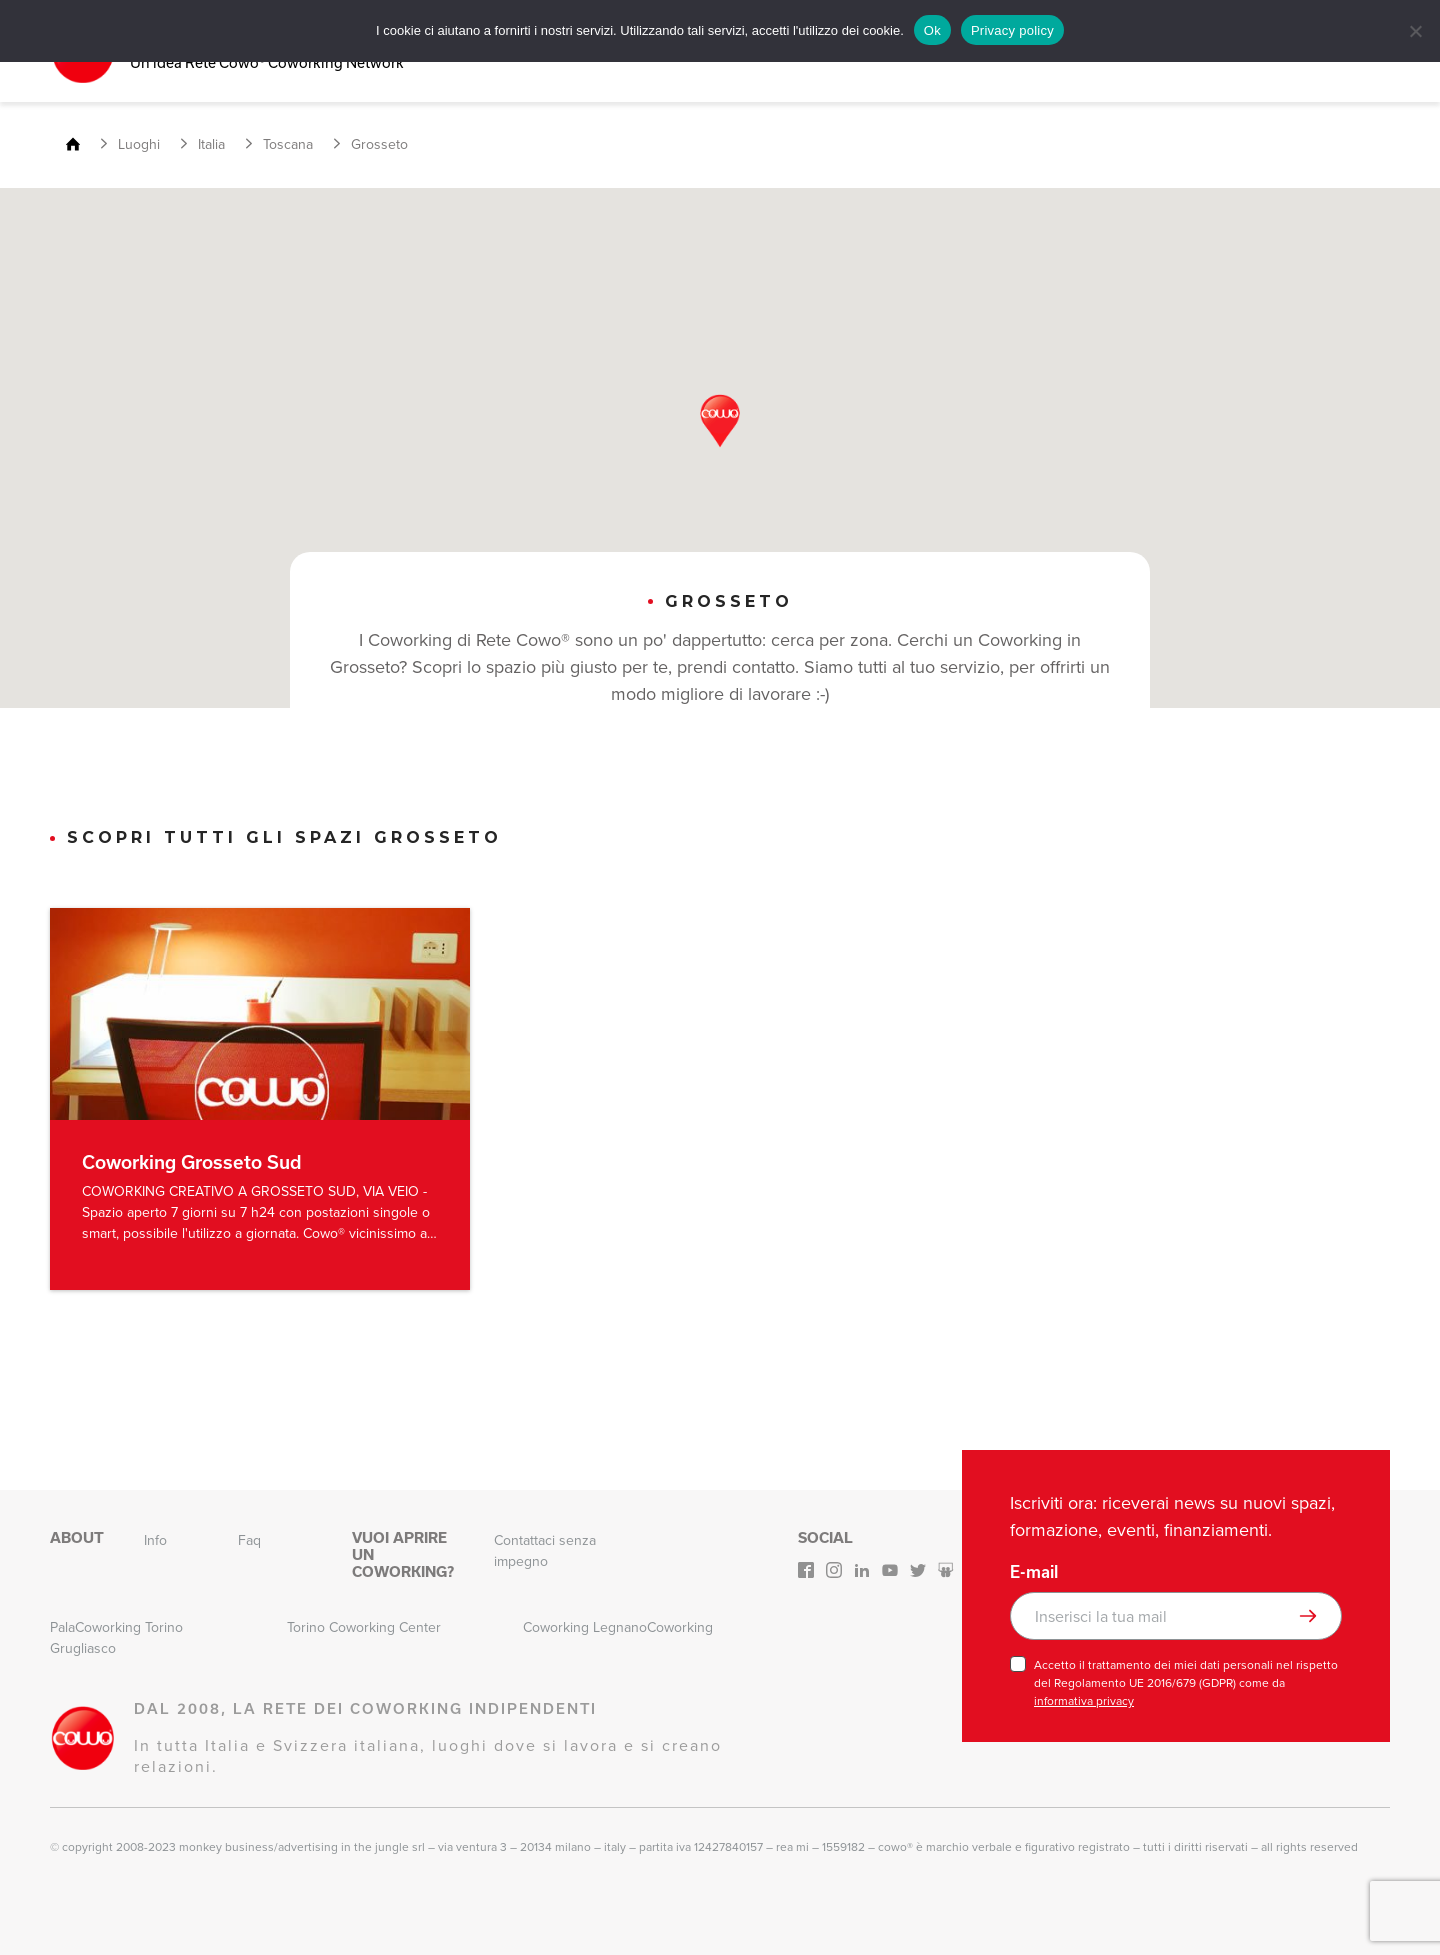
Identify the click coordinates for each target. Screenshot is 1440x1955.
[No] (1415, 31)
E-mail (1034, 1571)
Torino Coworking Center (364, 1626)
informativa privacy (1084, 1700)
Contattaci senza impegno (545, 1550)
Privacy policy (1012, 30)
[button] (720, 420)
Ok (932, 30)
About (77, 1537)
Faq (249, 1539)
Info (155, 1539)
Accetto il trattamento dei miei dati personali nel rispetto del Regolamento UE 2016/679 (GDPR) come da (1186, 1682)
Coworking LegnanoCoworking (618, 1626)
